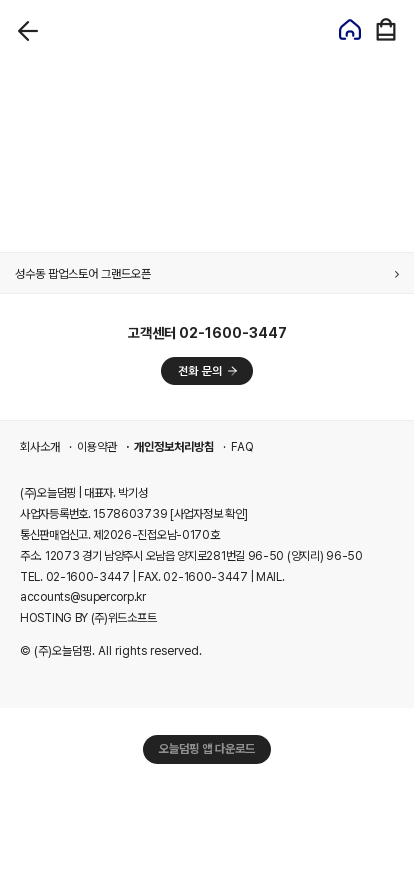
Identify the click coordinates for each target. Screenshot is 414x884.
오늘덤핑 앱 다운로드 (207, 749)
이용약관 (97, 447)
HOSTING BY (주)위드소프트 (88, 618)
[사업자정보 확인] (209, 514)
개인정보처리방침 (174, 447)
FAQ (242, 447)
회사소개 (40, 447)
